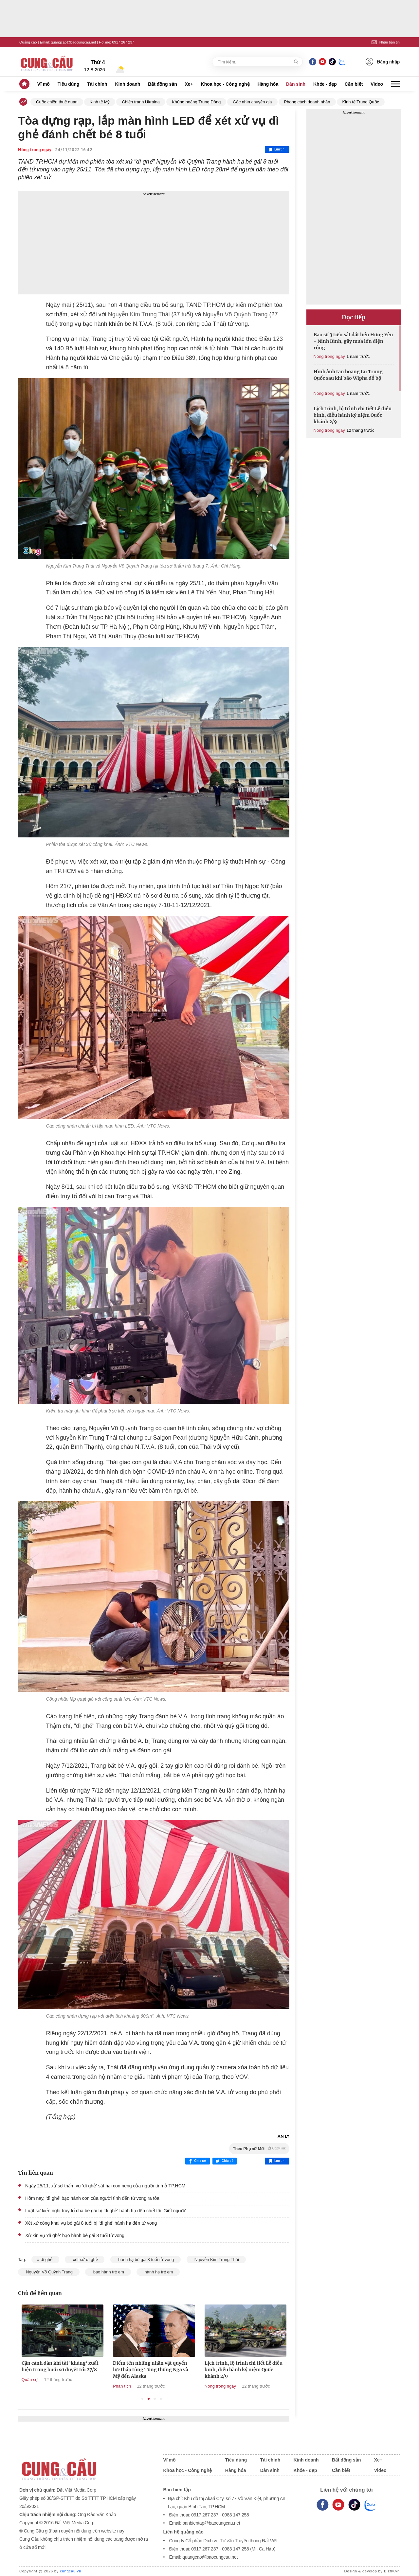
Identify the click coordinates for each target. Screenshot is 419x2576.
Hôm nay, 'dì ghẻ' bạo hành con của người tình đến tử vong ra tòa (92, 2198)
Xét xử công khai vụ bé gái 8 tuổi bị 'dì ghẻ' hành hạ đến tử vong (91, 2223)
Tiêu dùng (69, 84)
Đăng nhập (383, 61)
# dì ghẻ (45, 2259)
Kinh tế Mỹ (100, 101)
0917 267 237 (123, 42)
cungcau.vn (70, 2571)
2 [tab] (149, 2399)
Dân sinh (295, 84)
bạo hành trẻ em (108, 2271)
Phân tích (193, 2386)
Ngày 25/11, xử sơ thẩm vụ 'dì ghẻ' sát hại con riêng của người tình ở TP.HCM (105, 2185)
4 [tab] (161, 2399)
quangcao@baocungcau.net (73, 42)
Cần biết (354, 84)
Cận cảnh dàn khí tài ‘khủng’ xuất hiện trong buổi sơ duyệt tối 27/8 (130, 2366)
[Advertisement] (153, 243)
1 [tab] (142, 2399)
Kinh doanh (127, 84)
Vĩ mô (43, 84)
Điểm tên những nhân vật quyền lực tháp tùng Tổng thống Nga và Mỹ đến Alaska (221, 2369)
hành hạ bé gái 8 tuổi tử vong (145, 2259)
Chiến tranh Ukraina (140, 101)
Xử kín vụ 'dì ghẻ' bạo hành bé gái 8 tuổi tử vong (74, 2235)
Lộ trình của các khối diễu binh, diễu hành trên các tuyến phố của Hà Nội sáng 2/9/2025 (38, 2369)
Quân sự (100, 2379)
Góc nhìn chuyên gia (252, 101)
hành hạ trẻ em (158, 2271)
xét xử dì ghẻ (84, 2259)
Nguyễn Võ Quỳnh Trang (234, 314)
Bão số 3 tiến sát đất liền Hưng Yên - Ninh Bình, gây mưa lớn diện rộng (353, 341)
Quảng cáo (28, 42)
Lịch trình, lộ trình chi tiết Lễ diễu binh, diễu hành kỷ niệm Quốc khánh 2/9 (353, 415)
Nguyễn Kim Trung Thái (138, 314)
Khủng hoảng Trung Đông (196, 101)
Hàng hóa (267, 84)
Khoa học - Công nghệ (225, 84)
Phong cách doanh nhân (307, 101)
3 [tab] (155, 2399)
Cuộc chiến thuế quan (57, 101)
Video (377, 84)
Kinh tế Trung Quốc (360, 101)
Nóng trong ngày (34, 149)
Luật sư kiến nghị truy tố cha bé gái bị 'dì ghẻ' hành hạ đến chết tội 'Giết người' (105, 2210)
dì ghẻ (84, 1726)
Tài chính (97, 84)
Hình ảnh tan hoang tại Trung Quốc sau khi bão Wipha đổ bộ (348, 375)
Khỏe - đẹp (325, 84)
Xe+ (189, 84)
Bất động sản (162, 84)
